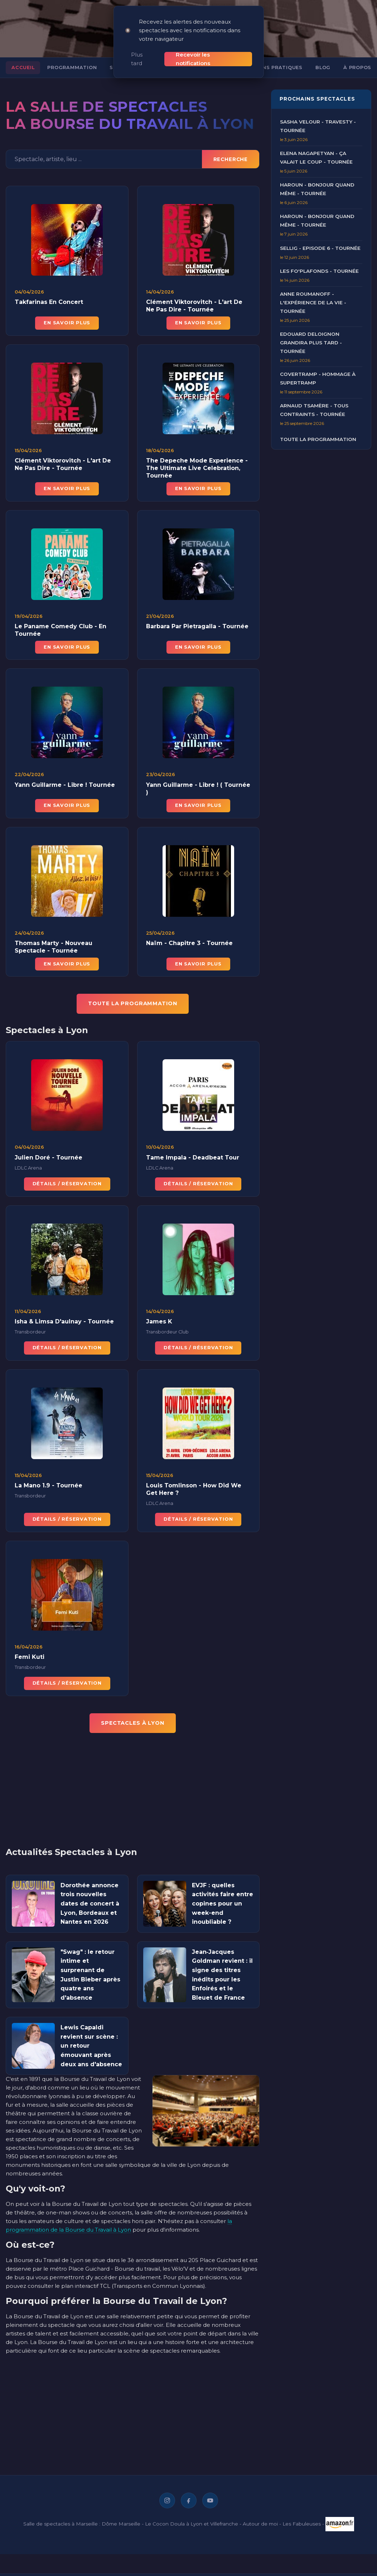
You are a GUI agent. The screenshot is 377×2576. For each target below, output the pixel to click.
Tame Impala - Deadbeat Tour (192, 1153)
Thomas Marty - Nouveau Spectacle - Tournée (53, 942)
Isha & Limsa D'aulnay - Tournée (64, 1317)
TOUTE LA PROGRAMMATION (132, 995)
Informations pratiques (265, 59)
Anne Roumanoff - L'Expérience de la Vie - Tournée (313, 294)
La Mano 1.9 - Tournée (48, 1481)
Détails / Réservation (67, 1179)
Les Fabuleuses (301, 2515)
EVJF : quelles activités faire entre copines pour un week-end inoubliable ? (222, 1895)
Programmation (72, 59)
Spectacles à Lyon (132, 1714)
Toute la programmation (318, 431)
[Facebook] (189, 2492)
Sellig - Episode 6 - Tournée (320, 239)
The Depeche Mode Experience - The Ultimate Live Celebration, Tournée (197, 464)
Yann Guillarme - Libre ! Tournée (65, 780)
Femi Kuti (29, 1652)
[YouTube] (210, 2492)
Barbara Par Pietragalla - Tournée (197, 622)
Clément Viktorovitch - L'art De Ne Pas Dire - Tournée (194, 297)
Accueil (22, 59)
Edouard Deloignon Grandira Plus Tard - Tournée (311, 334)
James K (159, 1317)
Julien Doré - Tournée (48, 1153)
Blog (322, 59)
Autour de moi (260, 2515)
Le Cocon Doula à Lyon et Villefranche (191, 2515)
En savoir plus (67, 314)
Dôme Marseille (121, 2515)
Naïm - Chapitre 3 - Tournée (189, 938)
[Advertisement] (114, 1786)
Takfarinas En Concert (49, 293)
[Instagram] (167, 2492)
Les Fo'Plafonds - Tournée (319, 263)
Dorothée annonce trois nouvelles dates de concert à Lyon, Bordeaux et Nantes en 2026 (90, 1895)
